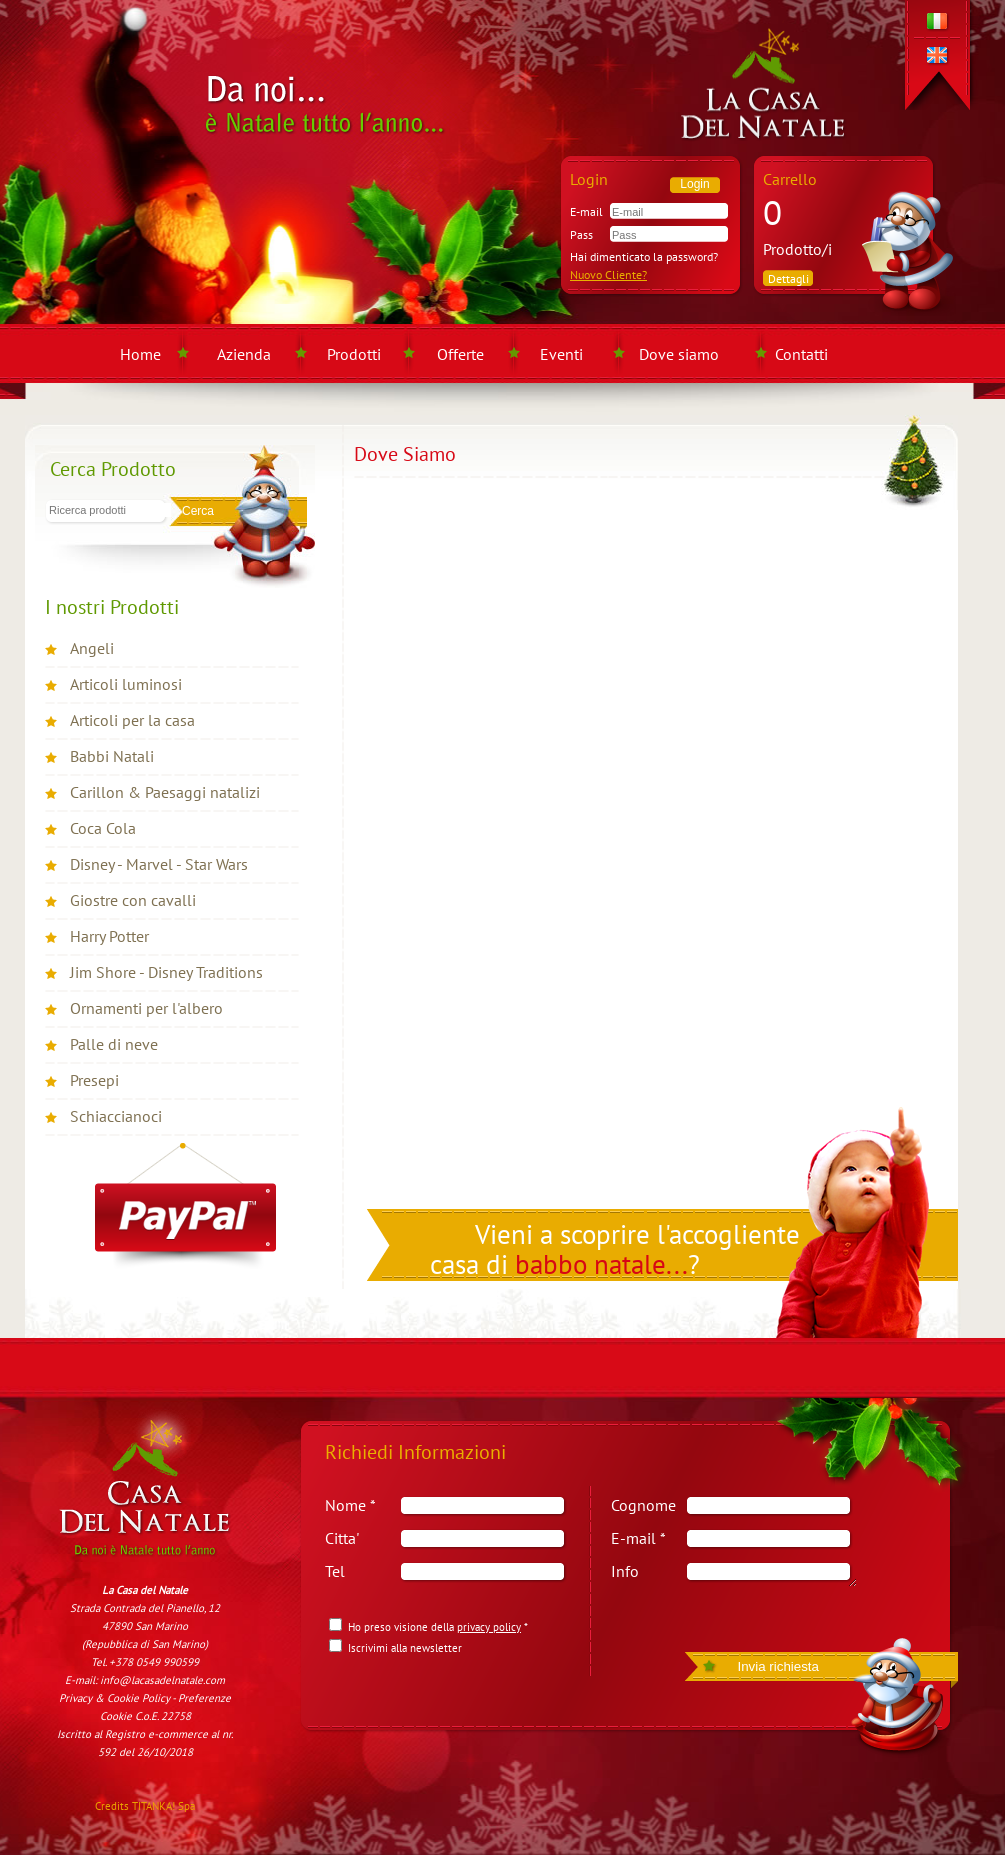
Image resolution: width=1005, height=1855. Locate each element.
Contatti (801, 354)
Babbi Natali (112, 756)
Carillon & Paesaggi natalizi (165, 792)
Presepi (94, 1080)
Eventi (561, 354)
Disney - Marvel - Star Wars (159, 864)
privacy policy (489, 1627)
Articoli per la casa (132, 720)
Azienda (244, 354)
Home (140, 354)
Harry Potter (109, 936)
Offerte (460, 354)
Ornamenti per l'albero (146, 1008)
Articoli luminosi (126, 684)
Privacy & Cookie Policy (114, 1698)
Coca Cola (103, 828)
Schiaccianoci (116, 1116)
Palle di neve (114, 1044)
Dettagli (788, 278)
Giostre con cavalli (133, 900)
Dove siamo (679, 354)
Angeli (92, 648)
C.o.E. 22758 (163, 1716)
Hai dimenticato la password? (644, 256)
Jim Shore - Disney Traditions (166, 972)
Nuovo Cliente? (608, 274)
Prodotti (354, 354)
